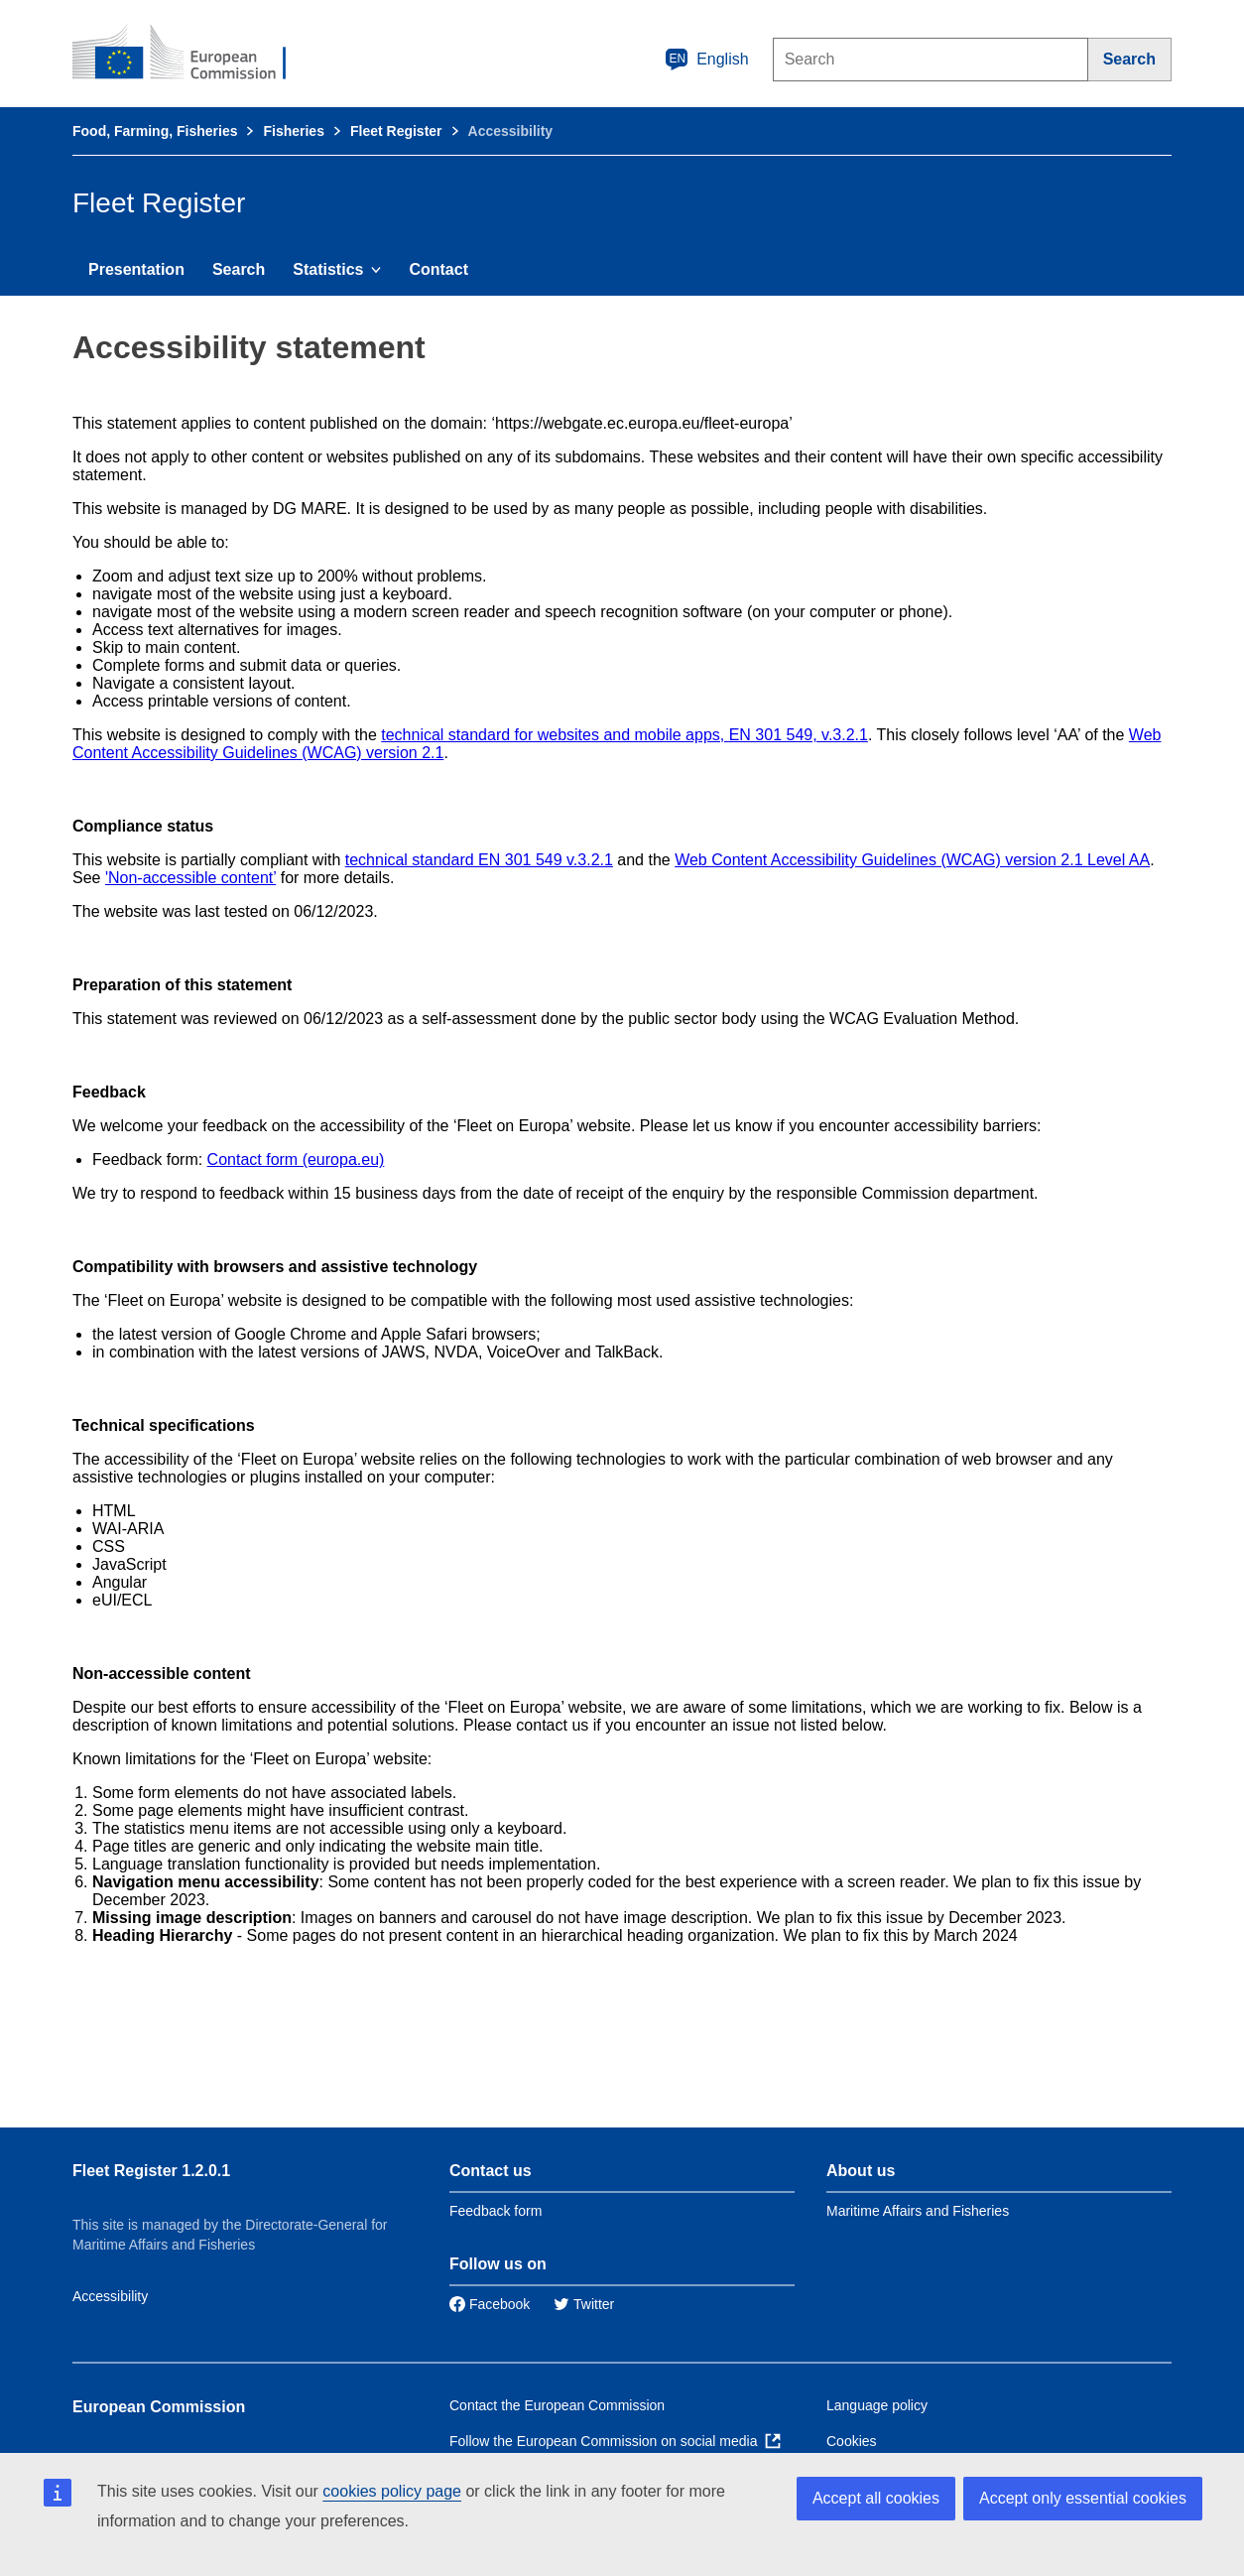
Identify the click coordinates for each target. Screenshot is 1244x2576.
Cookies (851, 2441)
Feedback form (495, 2211)
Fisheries (293, 131)
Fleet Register (396, 131)
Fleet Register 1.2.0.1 (151, 2170)
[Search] (1130, 59)
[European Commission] (192, 53)
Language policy (877, 2405)
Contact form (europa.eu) (296, 1159)
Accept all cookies (875, 2498)
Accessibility (110, 2296)
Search (238, 269)
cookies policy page (391, 2491)
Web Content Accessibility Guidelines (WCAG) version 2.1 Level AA (912, 859)
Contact (438, 269)
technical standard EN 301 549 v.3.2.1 (479, 859)
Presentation (136, 269)
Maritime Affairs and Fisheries (917, 2211)
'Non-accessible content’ (190, 877)
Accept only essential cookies (1082, 2498)
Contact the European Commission (557, 2405)
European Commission (158, 2406)
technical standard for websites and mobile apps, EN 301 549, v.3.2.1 (624, 734)
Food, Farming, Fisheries (154, 131)
